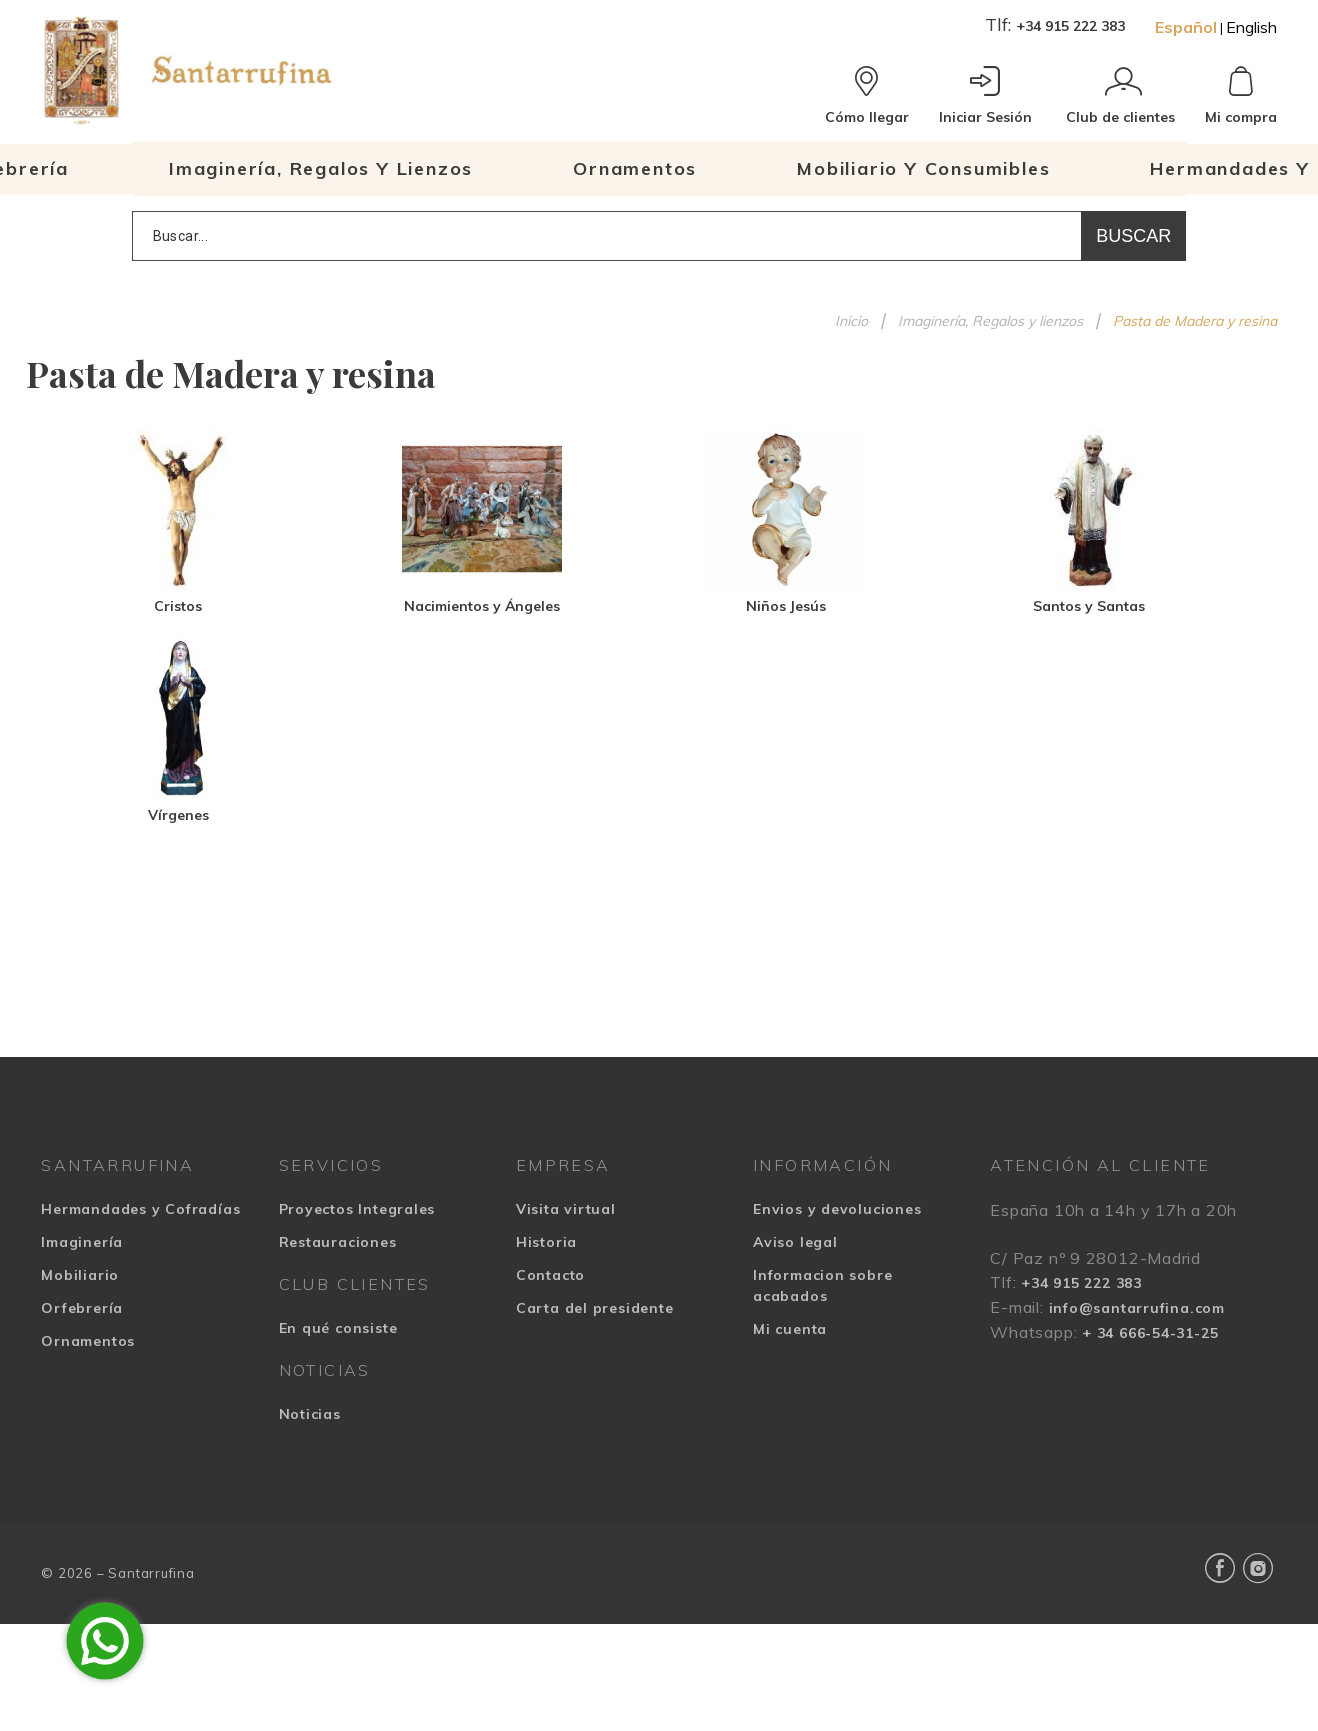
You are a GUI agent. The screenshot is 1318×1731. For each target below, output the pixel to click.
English (1251, 27)
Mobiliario (80, 1275)
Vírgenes (178, 815)
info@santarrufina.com (1137, 1308)
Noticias (310, 1414)
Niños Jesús (786, 606)
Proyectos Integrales (357, 1209)
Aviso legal (795, 1242)
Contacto (550, 1275)
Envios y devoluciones (837, 1209)
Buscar (1133, 236)
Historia (546, 1242)
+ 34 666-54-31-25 (1150, 1333)
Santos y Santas (1089, 606)
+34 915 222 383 (1070, 26)
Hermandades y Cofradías (140, 1209)
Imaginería (82, 1242)
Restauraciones (338, 1242)
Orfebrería (82, 1308)
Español (1186, 27)
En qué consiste (338, 1328)
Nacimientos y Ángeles (482, 606)
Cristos (178, 606)
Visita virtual (566, 1209)
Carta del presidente (595, 1308)
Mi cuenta (790, 1329)
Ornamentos (88, 1341)
